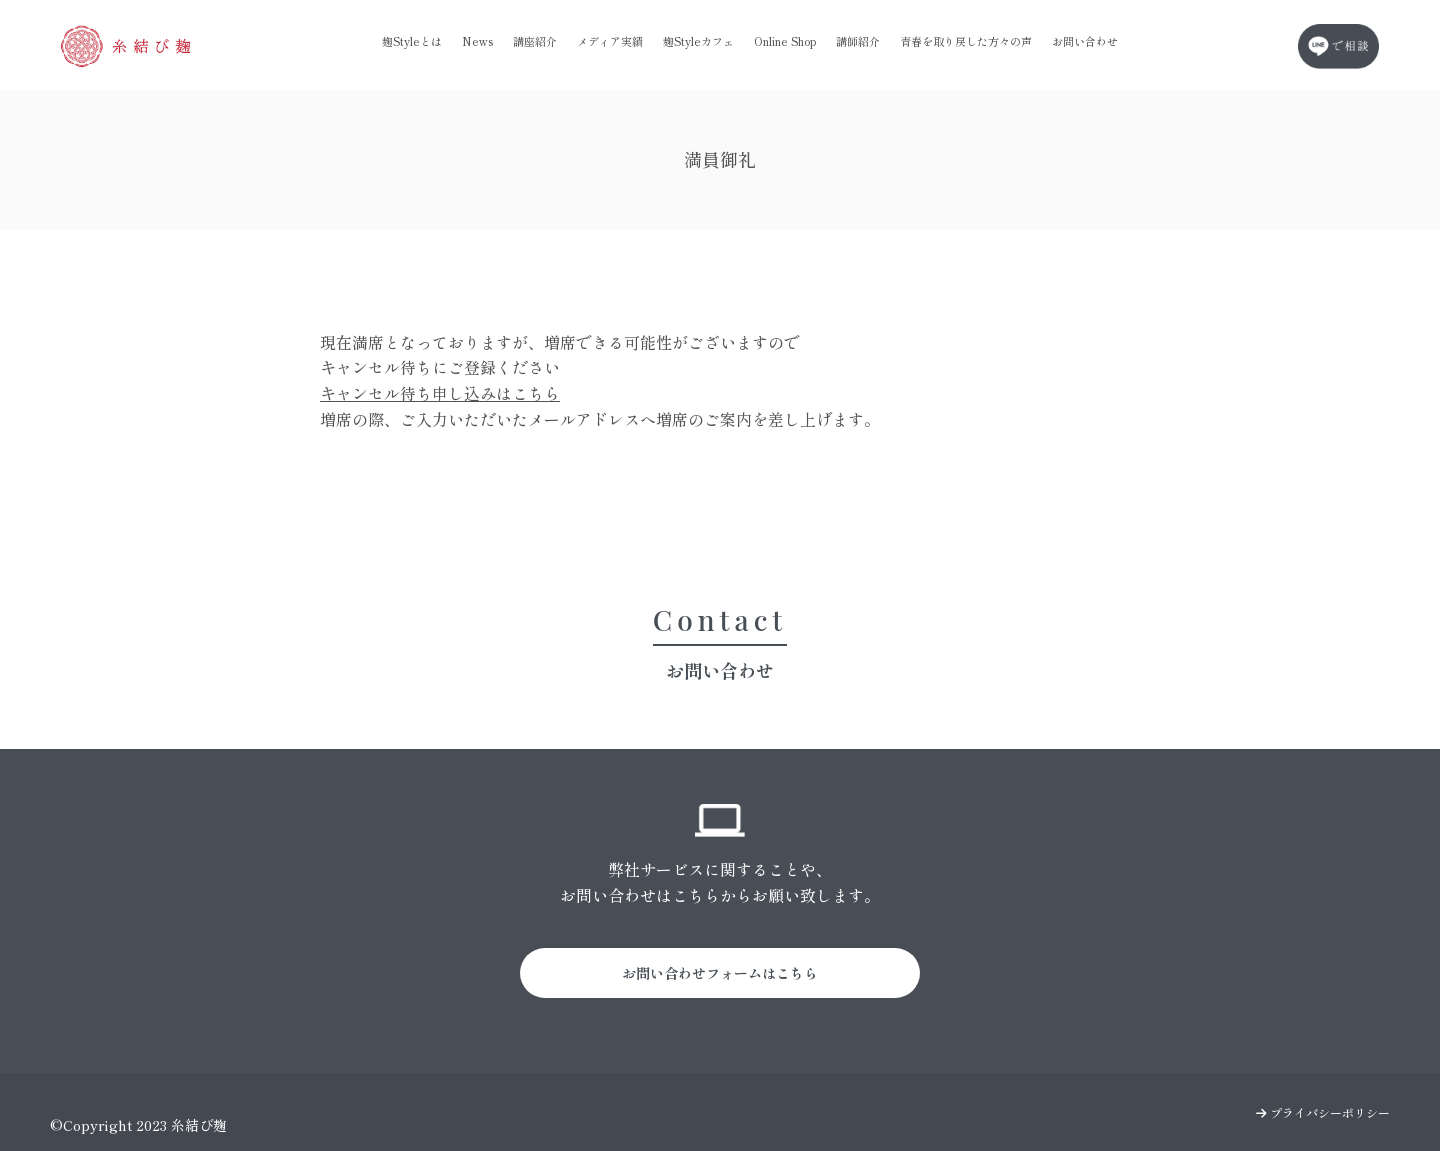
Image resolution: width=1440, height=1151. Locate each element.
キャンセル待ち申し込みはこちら (440, 393)
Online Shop (785, 41)
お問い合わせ (1085, 41)
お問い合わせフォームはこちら (720, 973)
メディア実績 (610, 41)
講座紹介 (535, 41)
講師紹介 (858, 41)
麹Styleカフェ (698, 41)
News (477, 41)
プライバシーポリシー (1323, 1112)
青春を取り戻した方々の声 (966, 41)
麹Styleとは (412, 41)
